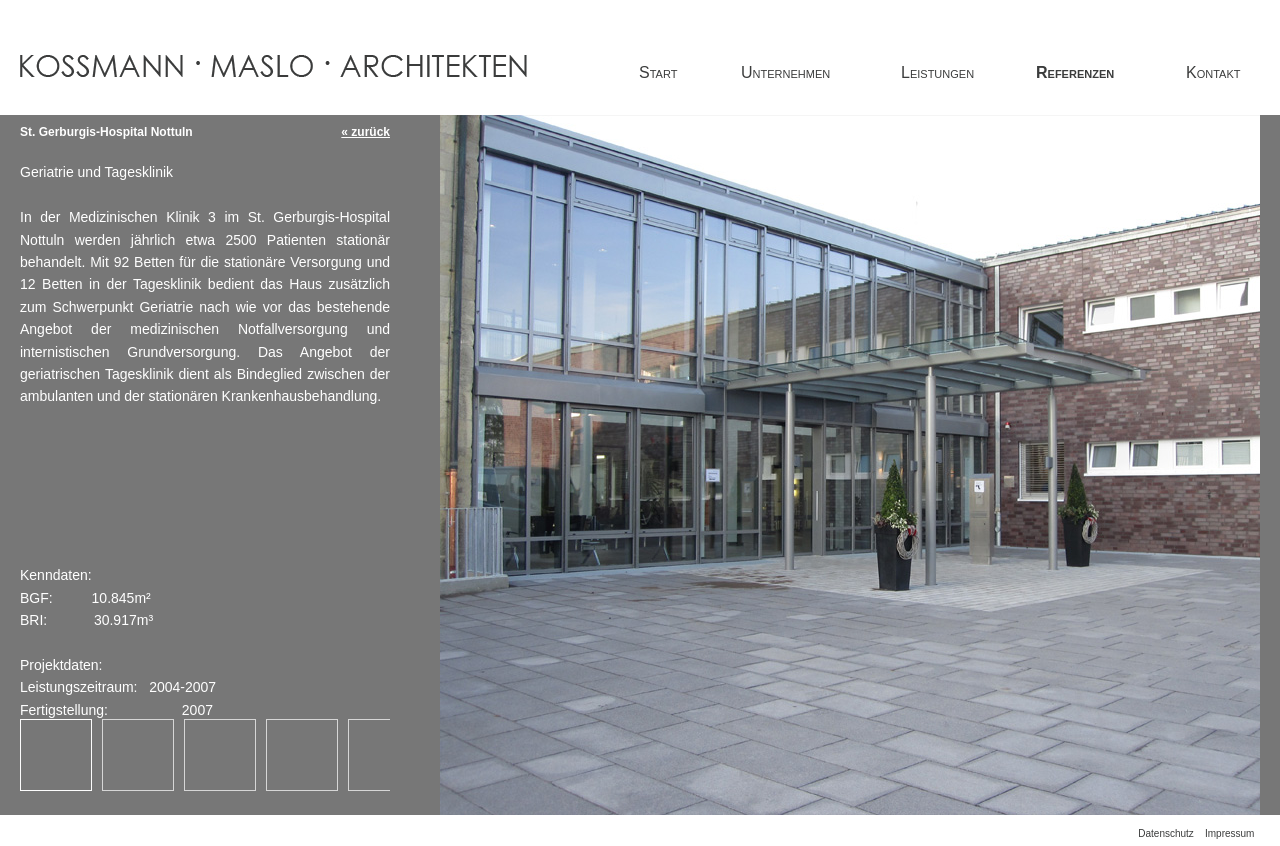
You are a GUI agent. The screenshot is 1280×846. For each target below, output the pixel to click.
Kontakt (1213, 72)
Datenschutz (1166, 833)
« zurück (365, 132)
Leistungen (937, 72)
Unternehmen (785, 72)
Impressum (1229, 833)
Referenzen (1075, 72)
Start (658, 72)
